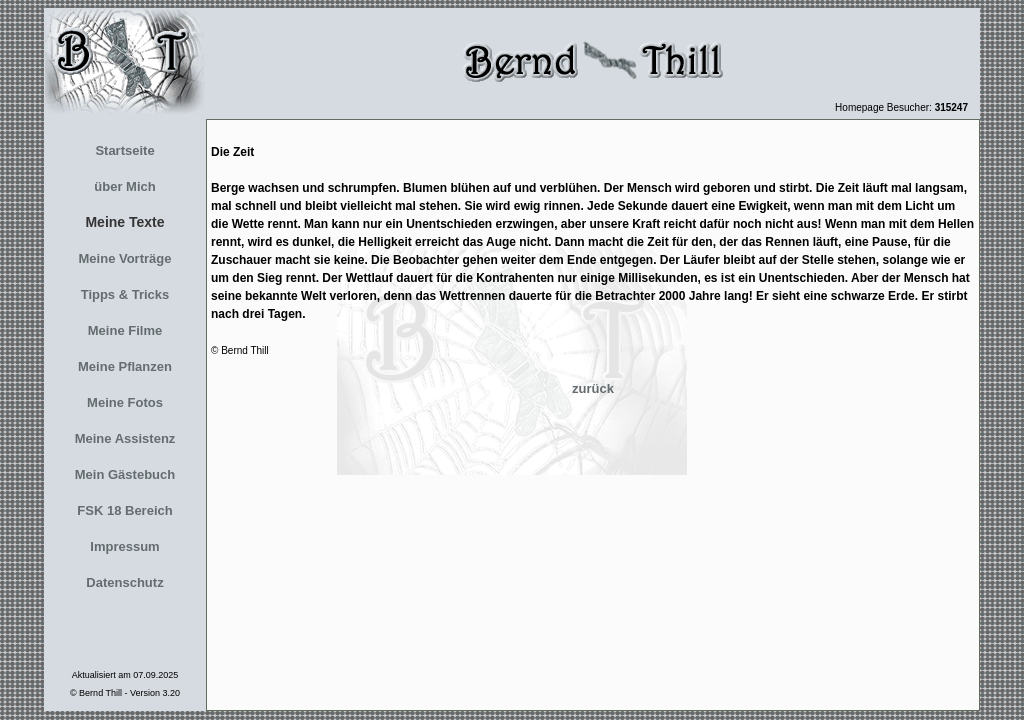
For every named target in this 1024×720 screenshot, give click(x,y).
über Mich (124, 186)
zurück (593, 388)
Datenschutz (124, 582)
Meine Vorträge (125, 258)
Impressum (124, 546)
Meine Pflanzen (125, 366)
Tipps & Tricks (125, 294)
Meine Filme (125, 330)
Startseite (124, 150)
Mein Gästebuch (125, 474)
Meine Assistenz (125, 438)
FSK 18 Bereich (124, 510)
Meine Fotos (125, 402)
